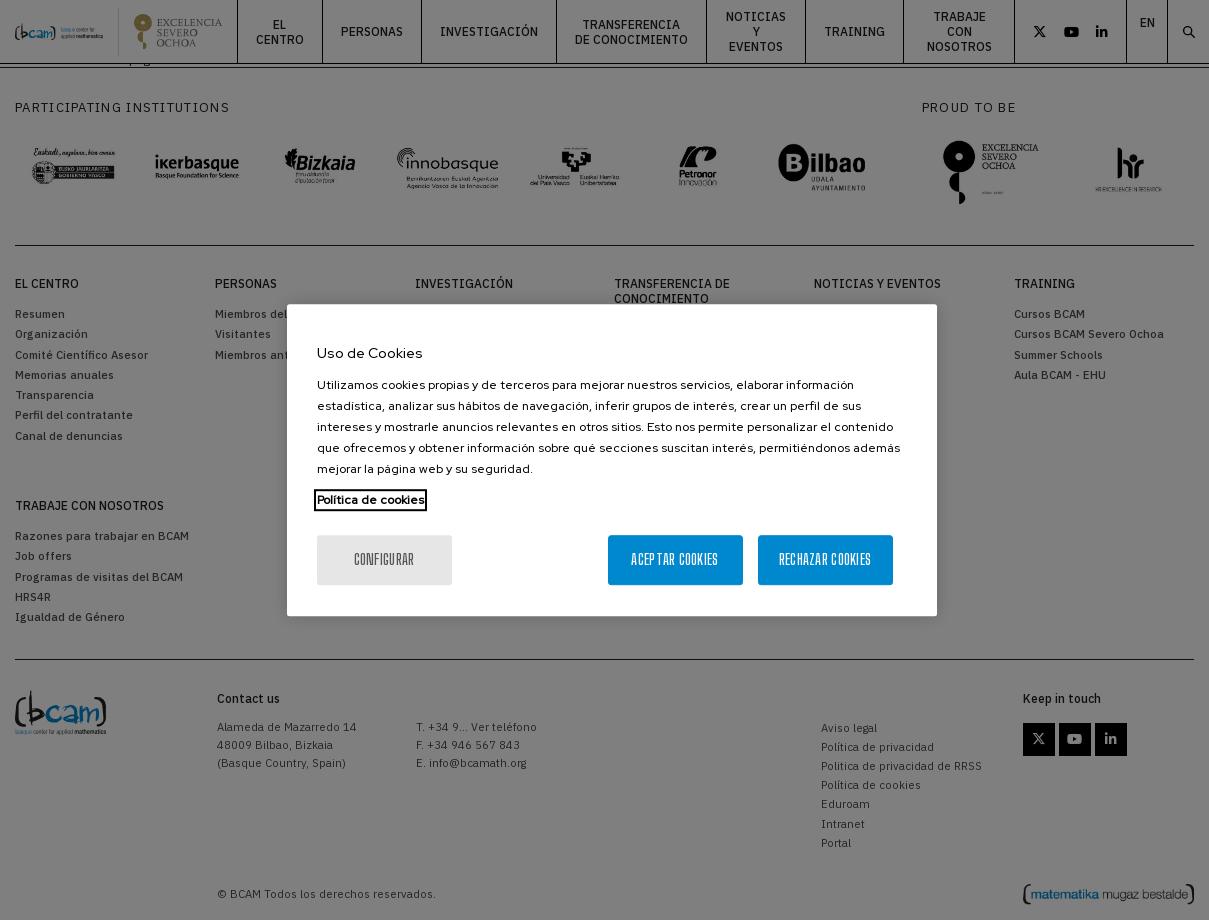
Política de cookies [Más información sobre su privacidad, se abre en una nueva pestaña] (370, 500)
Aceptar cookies (674, 559)
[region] (612, 460)
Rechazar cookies (825, 559)
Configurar (384, 559)
